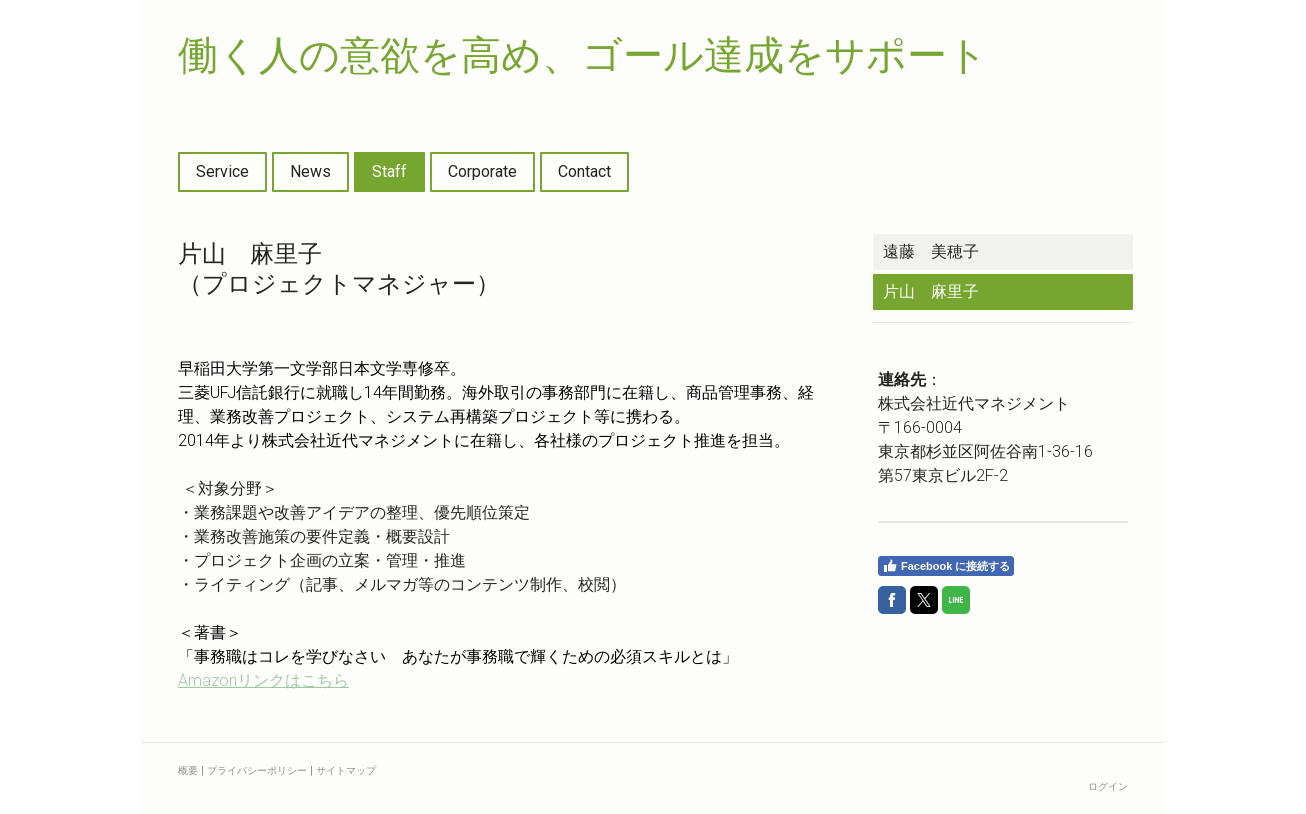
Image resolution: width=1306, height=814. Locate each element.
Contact (584, 171)
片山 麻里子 (931, 291)
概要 (188, 770)
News (310, 171)
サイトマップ (346, 770)
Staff (389, 171)
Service (222, 171)
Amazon (263, 680)
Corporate (482, 171)
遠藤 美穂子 (931, 251)
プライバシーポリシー (257, 770)
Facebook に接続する (946, 566)
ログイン (1108, 786)
